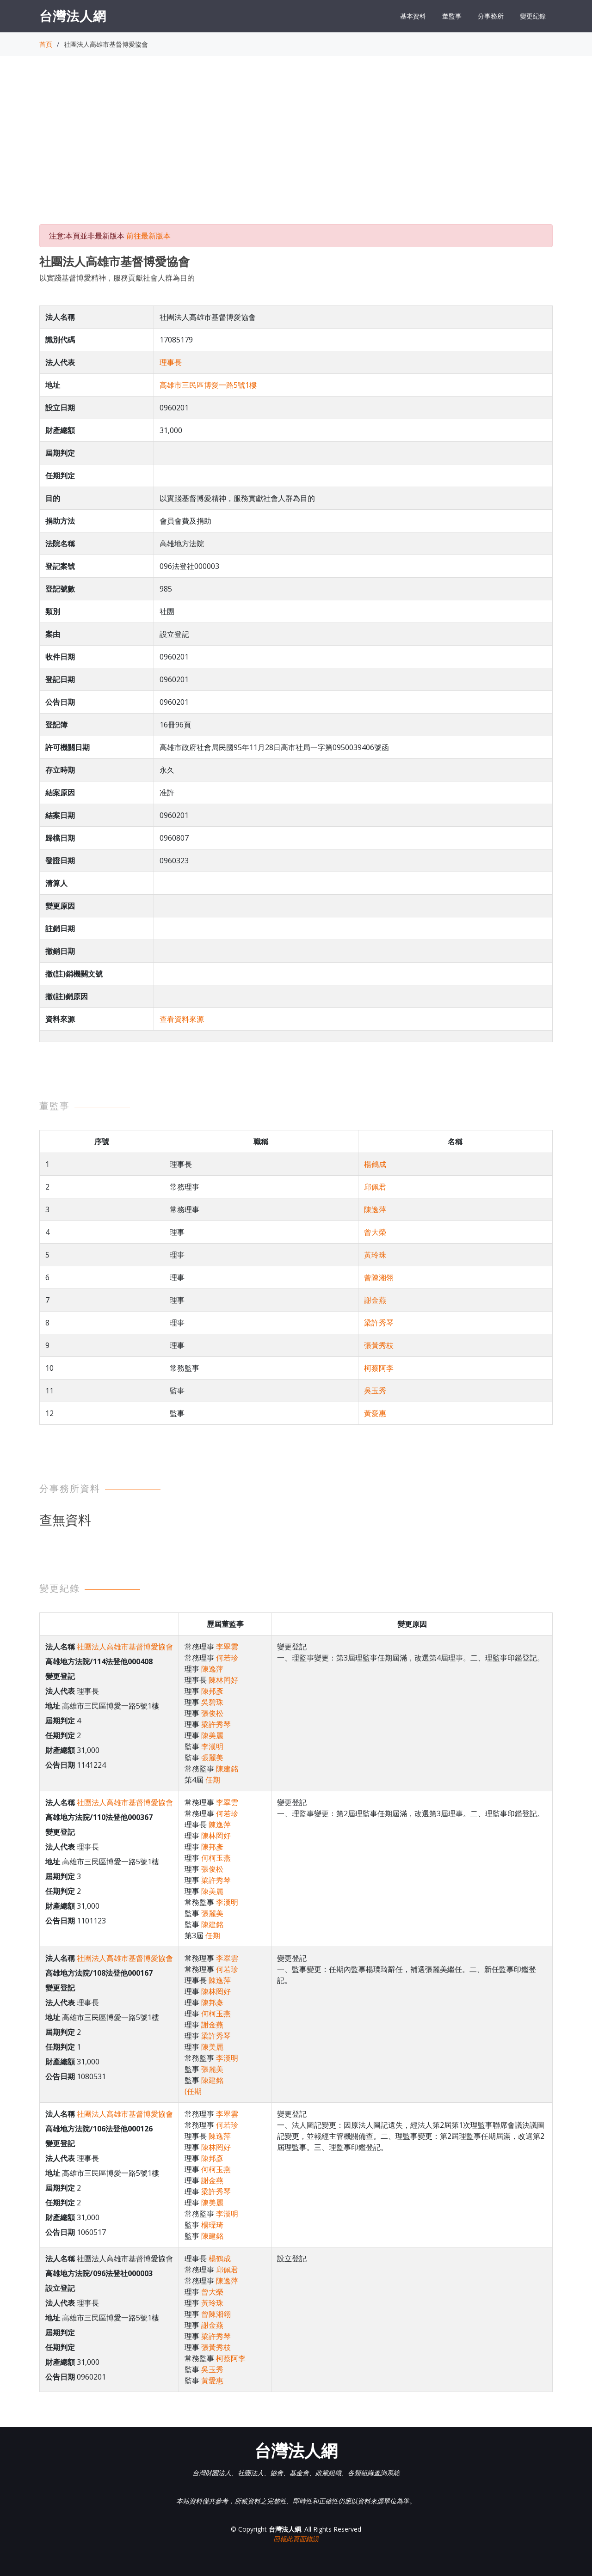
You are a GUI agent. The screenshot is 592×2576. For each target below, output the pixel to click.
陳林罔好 (223, 1680)
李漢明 (212, 1746)
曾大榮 (375, 1232)
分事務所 (491, 16)
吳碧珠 (212, 1702)
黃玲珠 (375, 1255)
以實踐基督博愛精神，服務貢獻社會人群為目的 (117, 278)
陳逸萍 (375, 1209)
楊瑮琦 (212, 2225)
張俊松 (212, 1713)
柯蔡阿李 (379, 1368)
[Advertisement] (296, 148)
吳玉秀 (375, 1391)
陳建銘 (227, 1769)
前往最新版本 (148, 236)
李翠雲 (227, 1647)
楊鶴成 (375, 1164)
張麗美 (212, 1757)
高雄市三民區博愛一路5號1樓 (208, 385)
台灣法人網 (72, 15)
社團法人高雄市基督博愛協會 (125, 1647)
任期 (212, 1780)
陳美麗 (212, 1735)
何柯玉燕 (216, 1858)
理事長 (171, 362)
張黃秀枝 (379, 1345)
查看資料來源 (182, 1019)
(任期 (193, 2091)
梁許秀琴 (379, 1323)
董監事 (452, 16)
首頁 (45, 44)
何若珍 (227, 1658)
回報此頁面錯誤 (296, 2538)
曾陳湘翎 (379, 1277)
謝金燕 (375, 1300)
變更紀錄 (533, 16)
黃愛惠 (375, 1413)
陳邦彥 (212, 1691)
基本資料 (413, 16)
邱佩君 (375, 1187)
